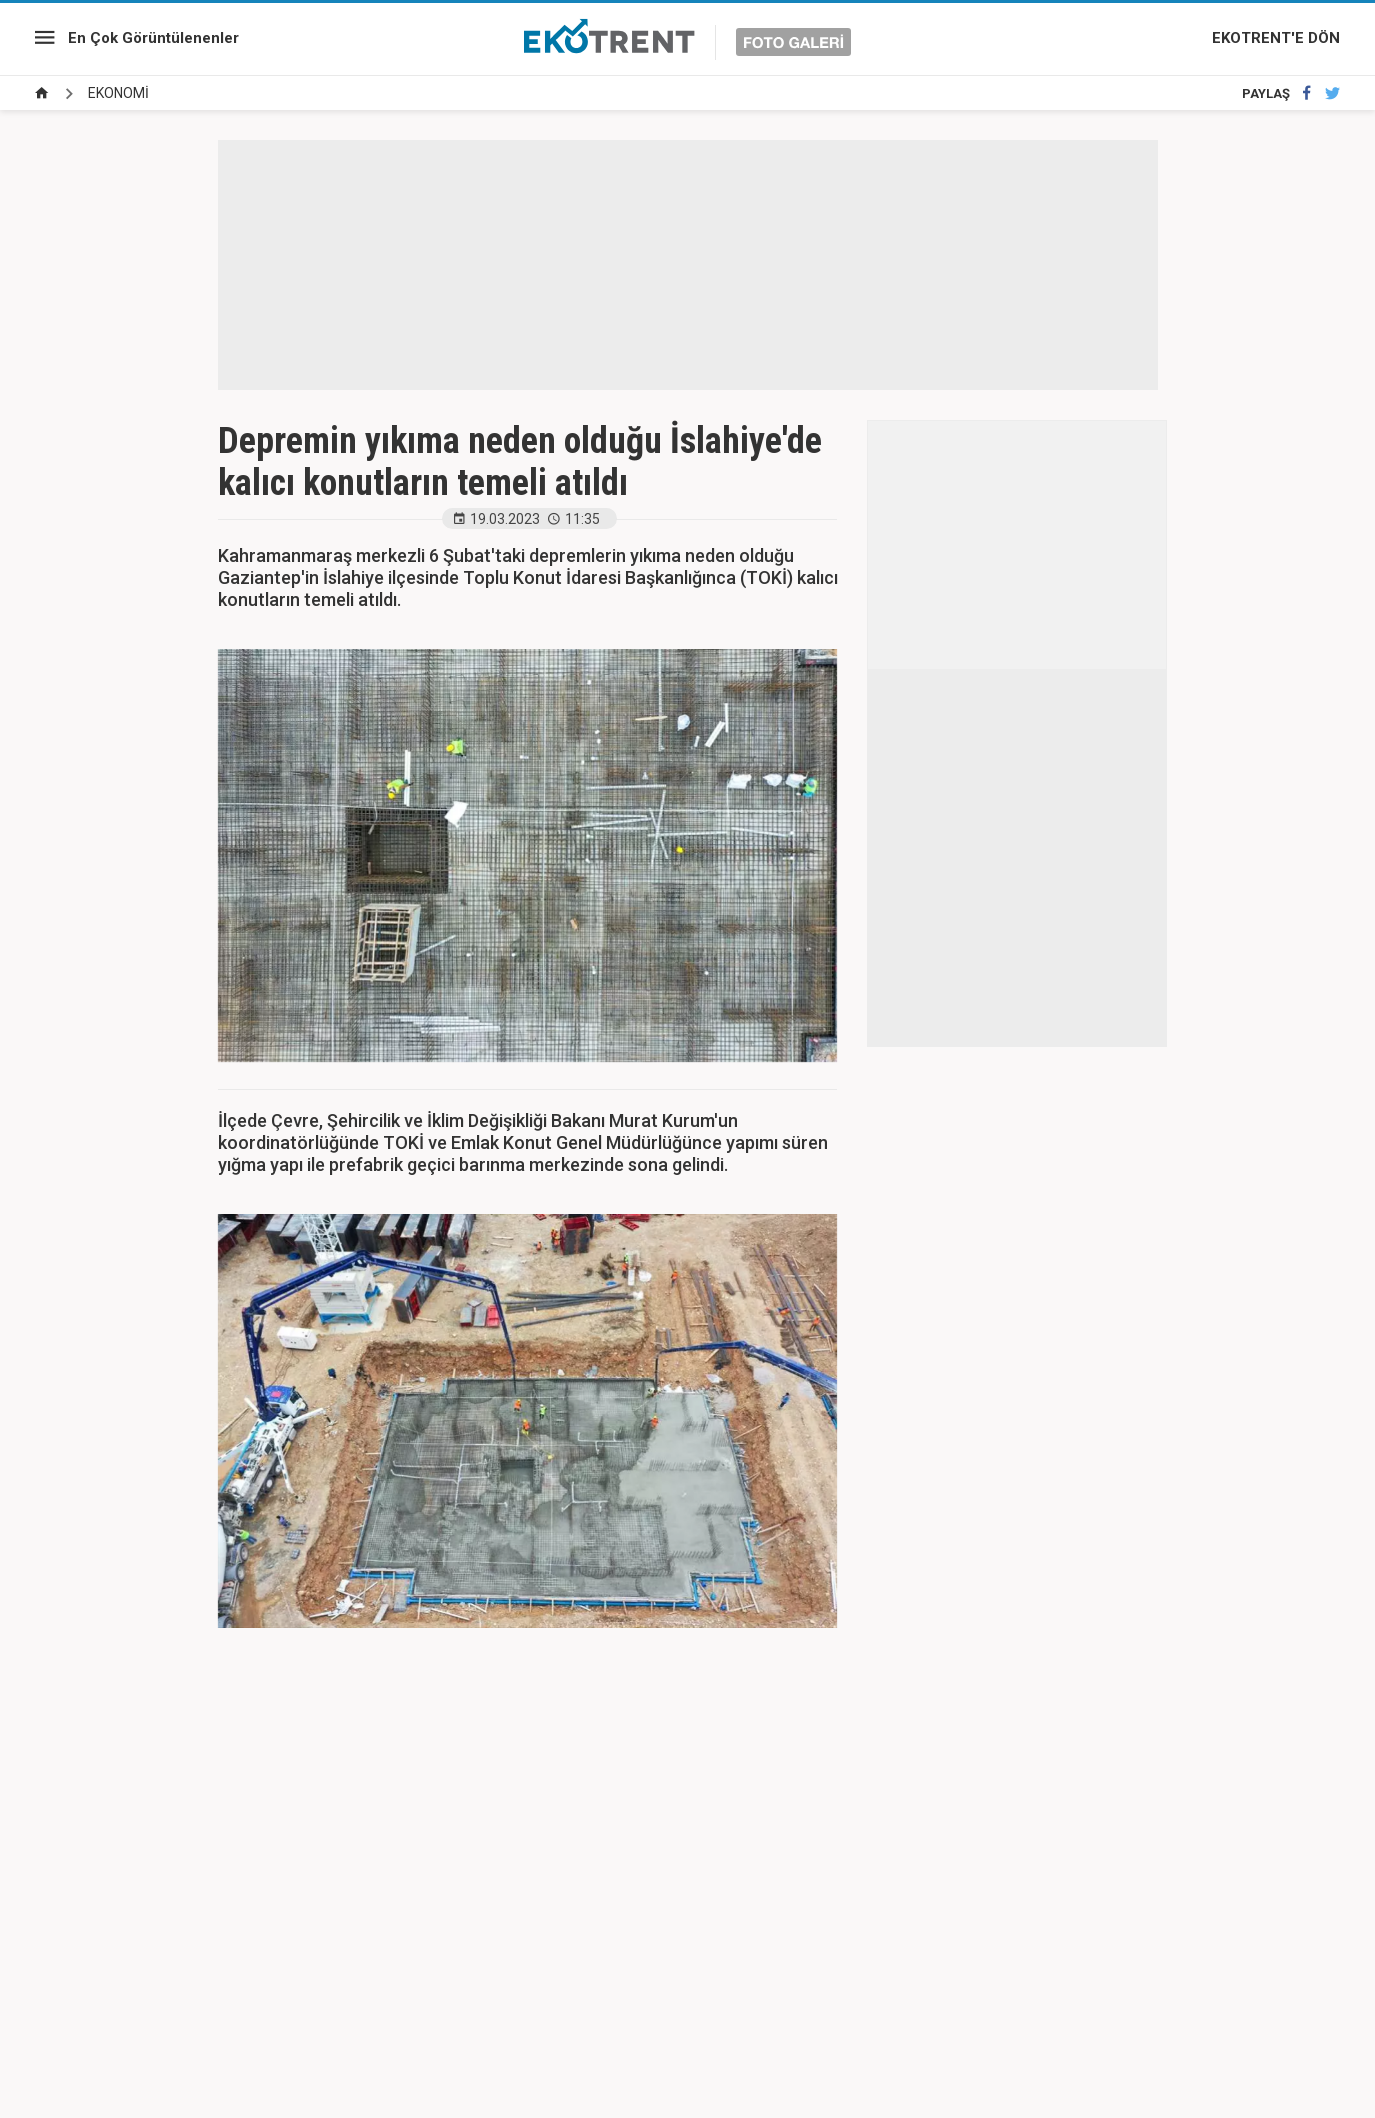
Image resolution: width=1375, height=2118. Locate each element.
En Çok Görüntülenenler (153, 38)
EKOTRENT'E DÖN (1276, 38)
